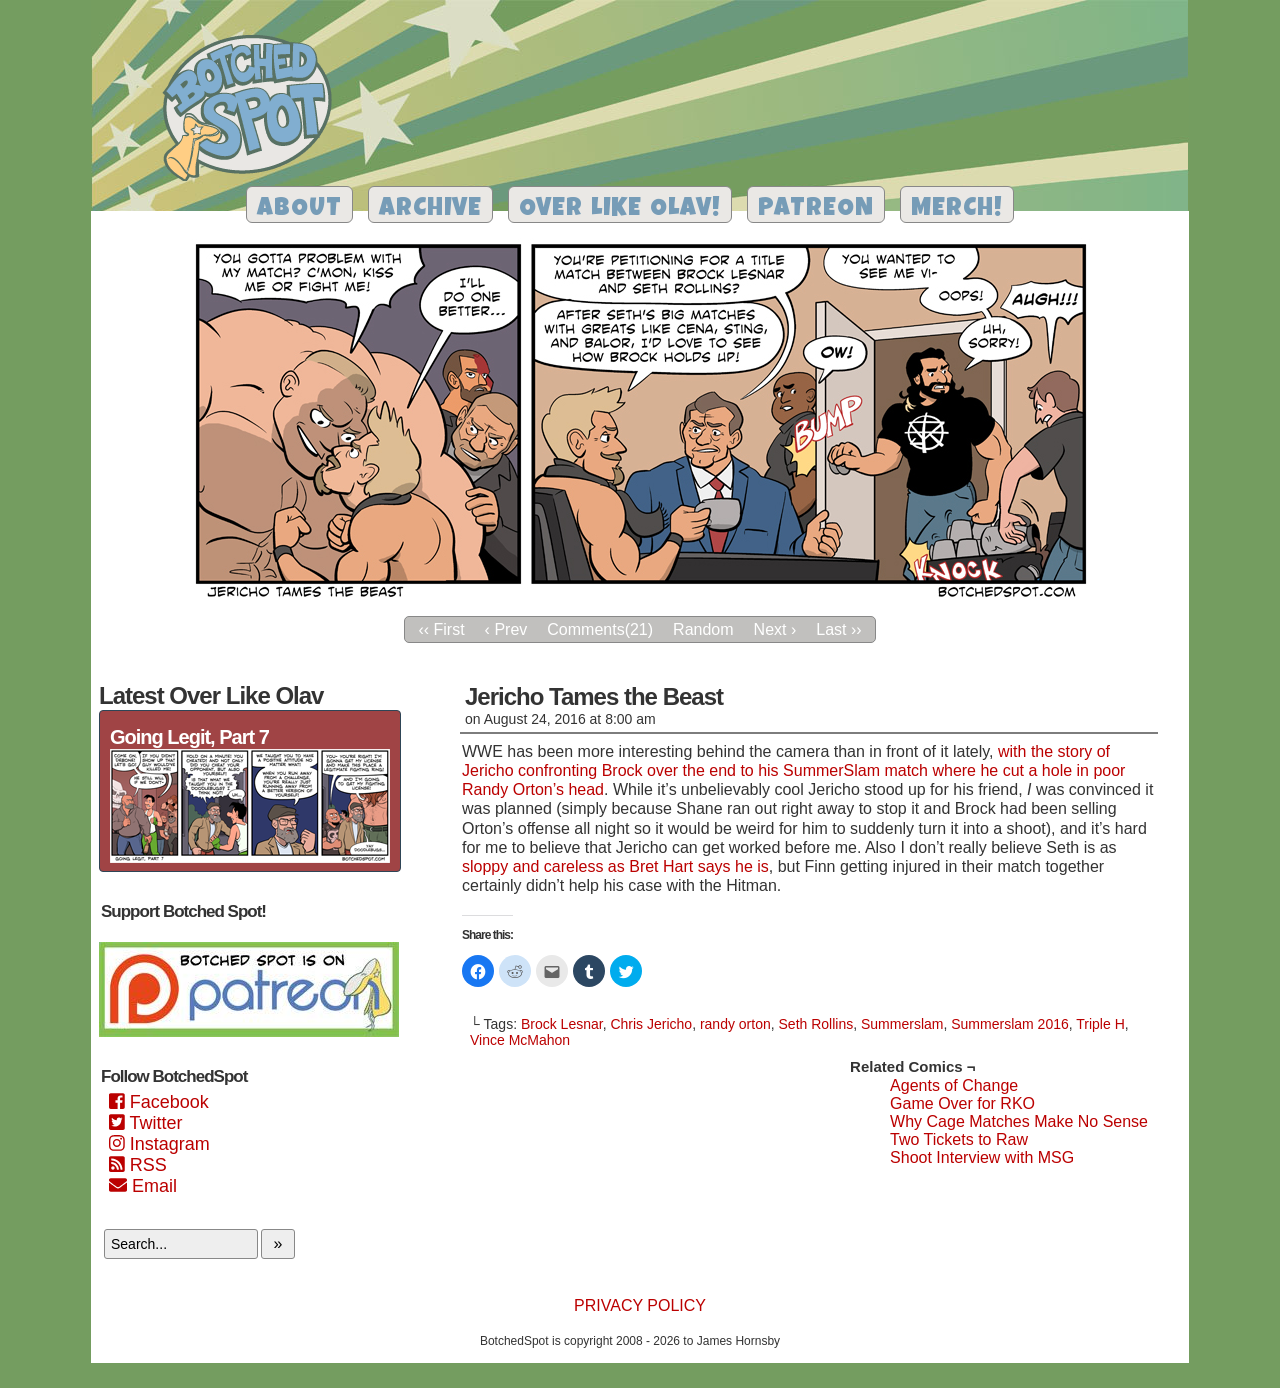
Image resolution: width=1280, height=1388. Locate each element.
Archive (430, 209)
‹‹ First (441, 629)
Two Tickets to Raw (959, 1139)
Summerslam (902, 1024)
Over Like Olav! (620, 209)
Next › (775, 629)
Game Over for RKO (962, 1103)
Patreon (816, 209)
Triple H (1100, 1024)
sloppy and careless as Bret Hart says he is (615, 866)
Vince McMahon (520, 1040)
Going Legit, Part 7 (189, 737)
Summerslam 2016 (1010, 1024)
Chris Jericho (651, 1024)
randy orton (735, 1024)
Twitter (145, 1123)
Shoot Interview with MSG (982, 1157)
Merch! (957, 209)
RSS (138, 1165)
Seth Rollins (816, 1024)
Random (703, 629)
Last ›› (838, 629)
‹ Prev (506, 629)
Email (143, 1186)
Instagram (159, 1144)
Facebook (159, 1102)
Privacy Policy (640, 1305)
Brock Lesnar (562, 1024)
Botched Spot (254, 111)
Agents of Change (954, 1085)
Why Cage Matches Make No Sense (1019, 1121)
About (299, 209)
